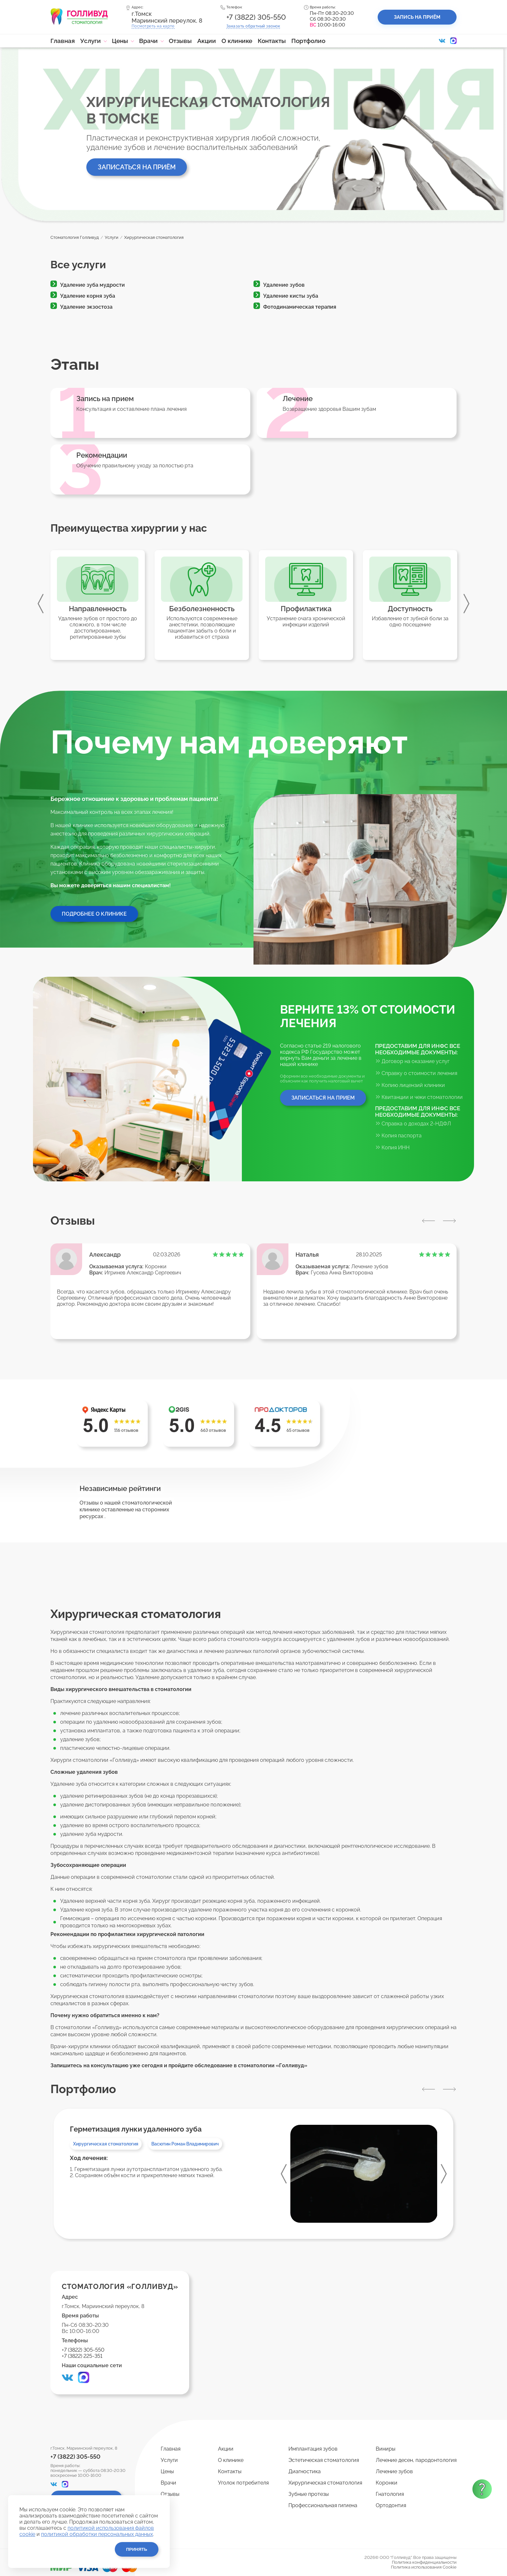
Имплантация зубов (313, 2449)
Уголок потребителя (243, 2483)
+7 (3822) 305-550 (256, 17)
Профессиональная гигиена (322, 2505)
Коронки (156, 1266)
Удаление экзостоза (86, 307)
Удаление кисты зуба (290, 296)
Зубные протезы (308, 2494)
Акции (206, 40)
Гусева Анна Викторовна (342, 1273)
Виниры (385, 2449)
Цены (120, 40)
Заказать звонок (253, 26)
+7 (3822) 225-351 (82, 2356)
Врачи (148, 40)
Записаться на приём (137, 167)
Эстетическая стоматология (323, 2460)
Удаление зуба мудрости (92, 285)
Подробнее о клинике (94, 914)
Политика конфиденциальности (424, 2562)
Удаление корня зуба (87, 296)
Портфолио (308, 40)
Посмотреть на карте (153, 26)
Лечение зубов (369, 1266)
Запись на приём (417, 17)
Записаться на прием (323, 1098)
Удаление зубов (284, 285)
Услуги (90, 40)
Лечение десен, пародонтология (416, 2460)
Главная (62, 40)
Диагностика (304, 2471)
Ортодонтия (391, 2505)
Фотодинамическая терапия (299, 307)
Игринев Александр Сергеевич (142, 1273)
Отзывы (180, 40)
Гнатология (390, 2494)
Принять (136, 2549)
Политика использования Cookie (424, 2567)
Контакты (272, 40)
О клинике (236, 40)
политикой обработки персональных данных (97, 2534)
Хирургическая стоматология (105, 2143)
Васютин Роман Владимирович (185, 2143)
